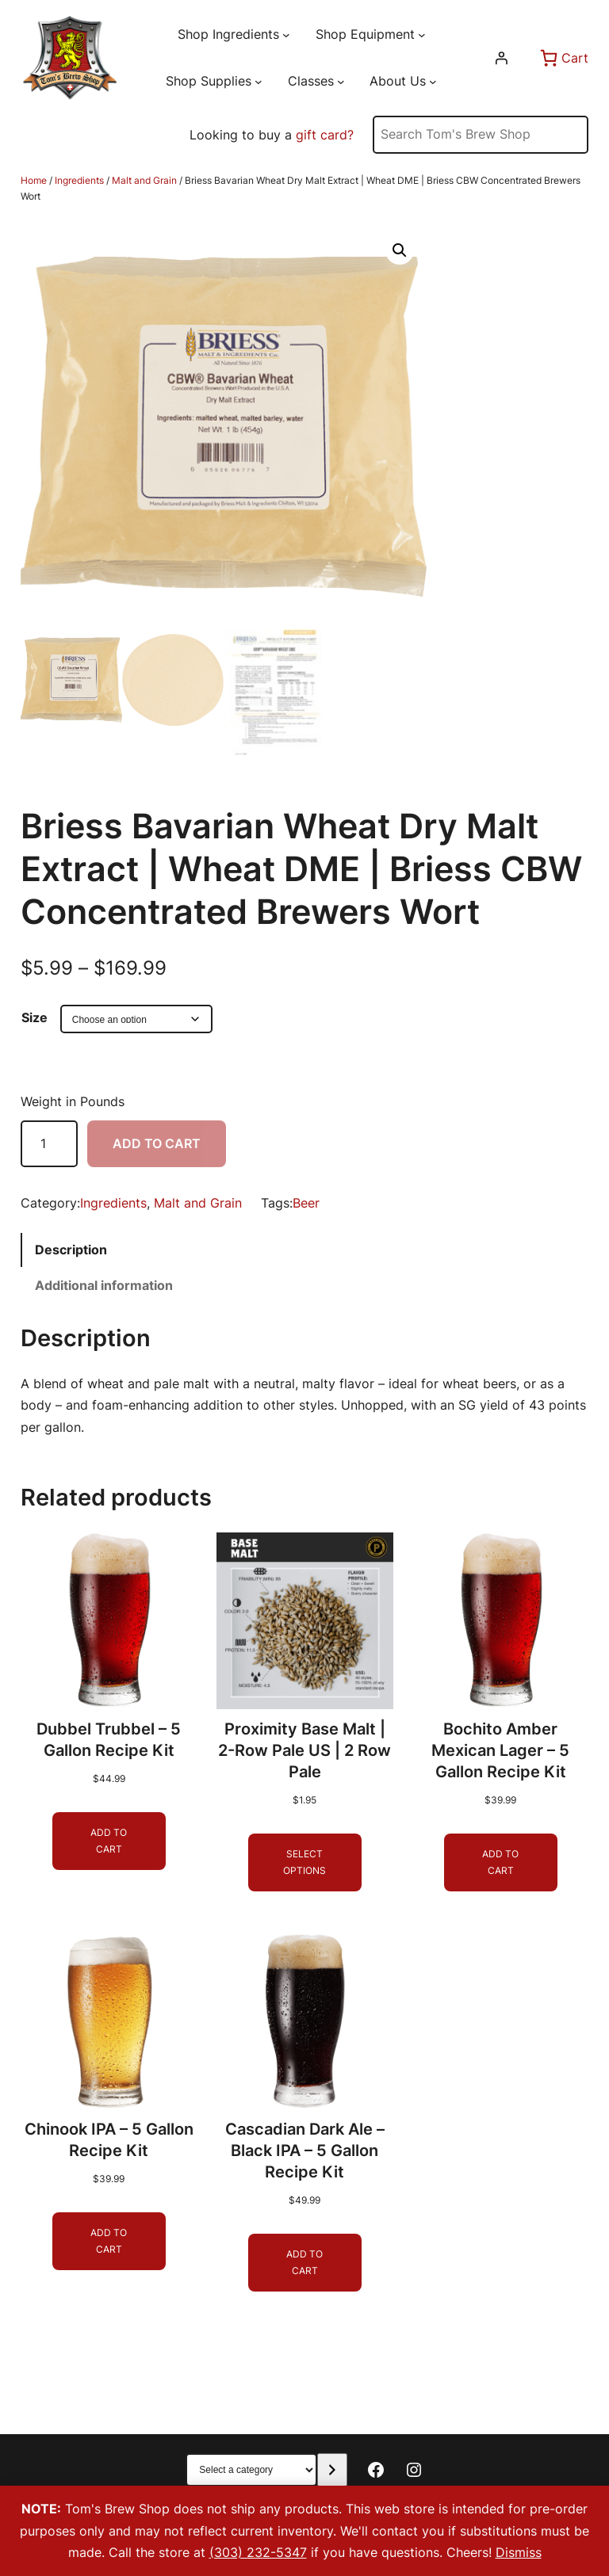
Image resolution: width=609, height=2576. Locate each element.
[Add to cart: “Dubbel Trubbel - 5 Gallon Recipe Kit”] (109, 1841)
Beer (306, 1203)
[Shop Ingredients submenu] (286, 35)
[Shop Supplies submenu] (258, 82)
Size (34, 1017)
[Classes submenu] (341, 82)
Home (34, 180)
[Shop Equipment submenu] (422, 35)
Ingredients (79, 180)
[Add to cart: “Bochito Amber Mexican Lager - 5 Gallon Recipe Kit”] (500, 1862)
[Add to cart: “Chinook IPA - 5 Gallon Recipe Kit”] (109, 2241)
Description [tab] (71, 1249)
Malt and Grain (144, 180)
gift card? (325, 135)
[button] (399, 250)
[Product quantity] (49, 1143)
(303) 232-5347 (258, 2552)
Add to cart (157, 1143)
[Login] (501, 58)
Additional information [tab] (104, 1285)
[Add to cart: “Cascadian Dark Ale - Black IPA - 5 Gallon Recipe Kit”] (305, 2263)
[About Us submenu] (433, 82)
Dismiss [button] (519, 2552)
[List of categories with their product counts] (251, 2469)
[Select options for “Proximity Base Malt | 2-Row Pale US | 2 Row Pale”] (305, 1862)
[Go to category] (332, 2469)
